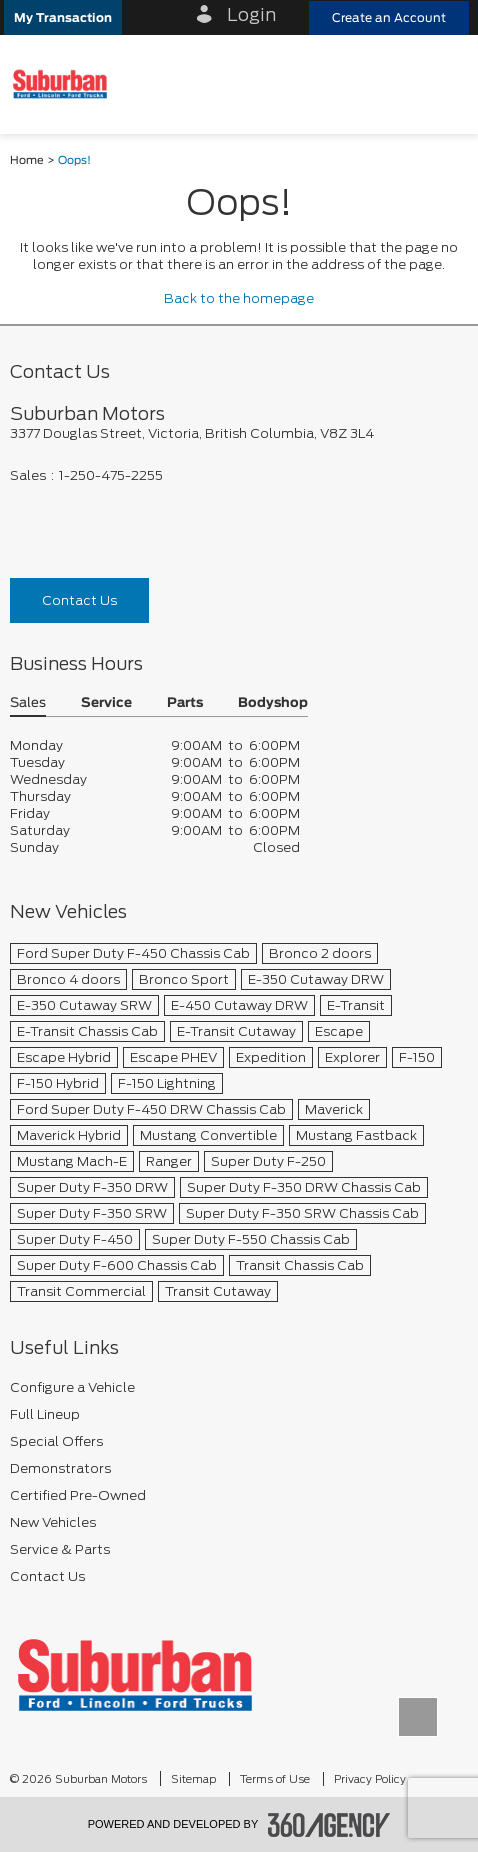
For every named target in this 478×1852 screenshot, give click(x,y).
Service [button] (106, 703)
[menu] (443, 84)
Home (27, 160)
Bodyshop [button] (273, 703)
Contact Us (79, 600)
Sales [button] (28, 703)
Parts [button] (185, 703)
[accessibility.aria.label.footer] (329, 1825)
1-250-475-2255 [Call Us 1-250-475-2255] (111, 475)
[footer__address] (239, 433)
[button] (63, 17)
